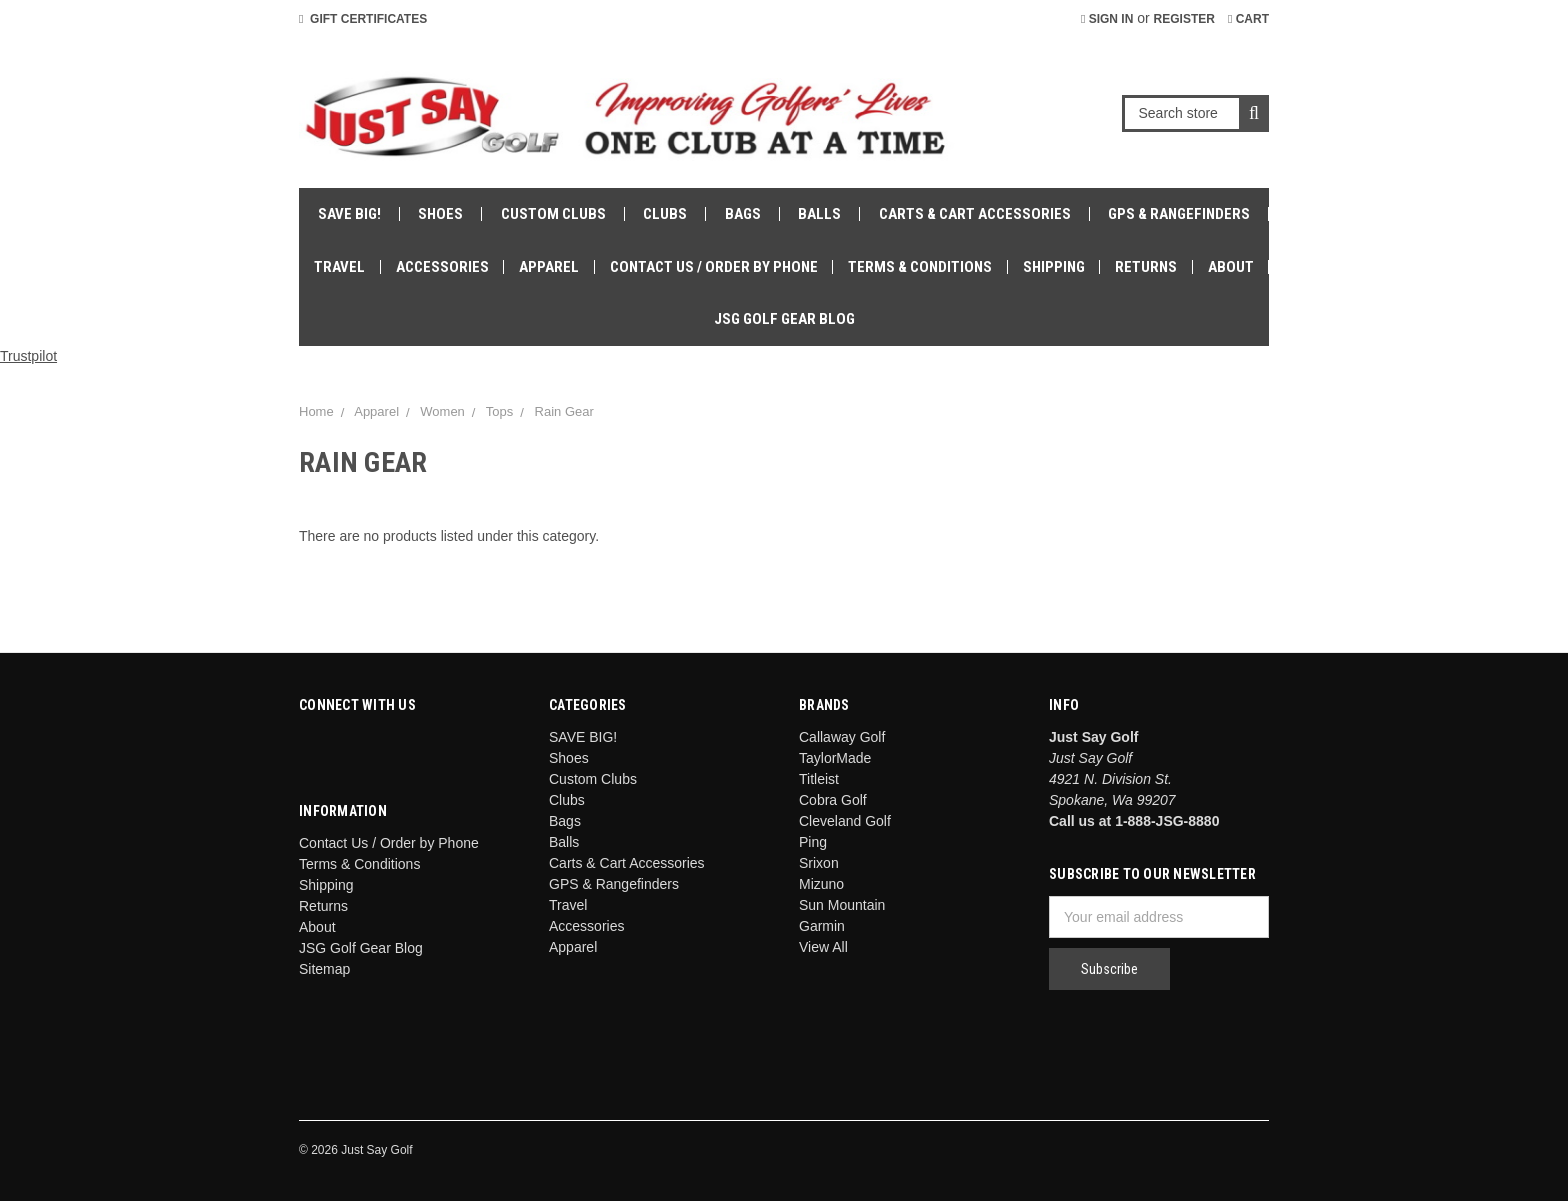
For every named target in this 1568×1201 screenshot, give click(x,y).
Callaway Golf (842, 737)
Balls (819, 214)
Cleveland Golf (845, 821)
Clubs (665, 214)
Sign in (1107, 19)
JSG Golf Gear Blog (784, 319)
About (1231, 267)
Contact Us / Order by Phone (714, 267)
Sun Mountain (842, 905)
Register (1184, 19)
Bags (743, 214)
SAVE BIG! (349, 214)
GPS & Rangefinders (1179, 214)
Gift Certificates (363, 19)
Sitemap (324, 969)
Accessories (442, 267)
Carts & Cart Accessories (975, 214)
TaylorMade (835, 758)
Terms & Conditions (920, 267)
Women (442, 411)
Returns (1146, 267)
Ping (813, 842)
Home (316, 411)
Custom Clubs (553, 214)
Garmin (822, 926)
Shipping (1054, 267)
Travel (339, 267)
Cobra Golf (833, 800)
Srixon (819, 863)
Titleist (819, 779)
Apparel (549, 267)
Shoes (440, 214)
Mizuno (821, 884)
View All (823, 947)
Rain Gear (564, 411)
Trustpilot (28, 356)
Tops (499, 411)
